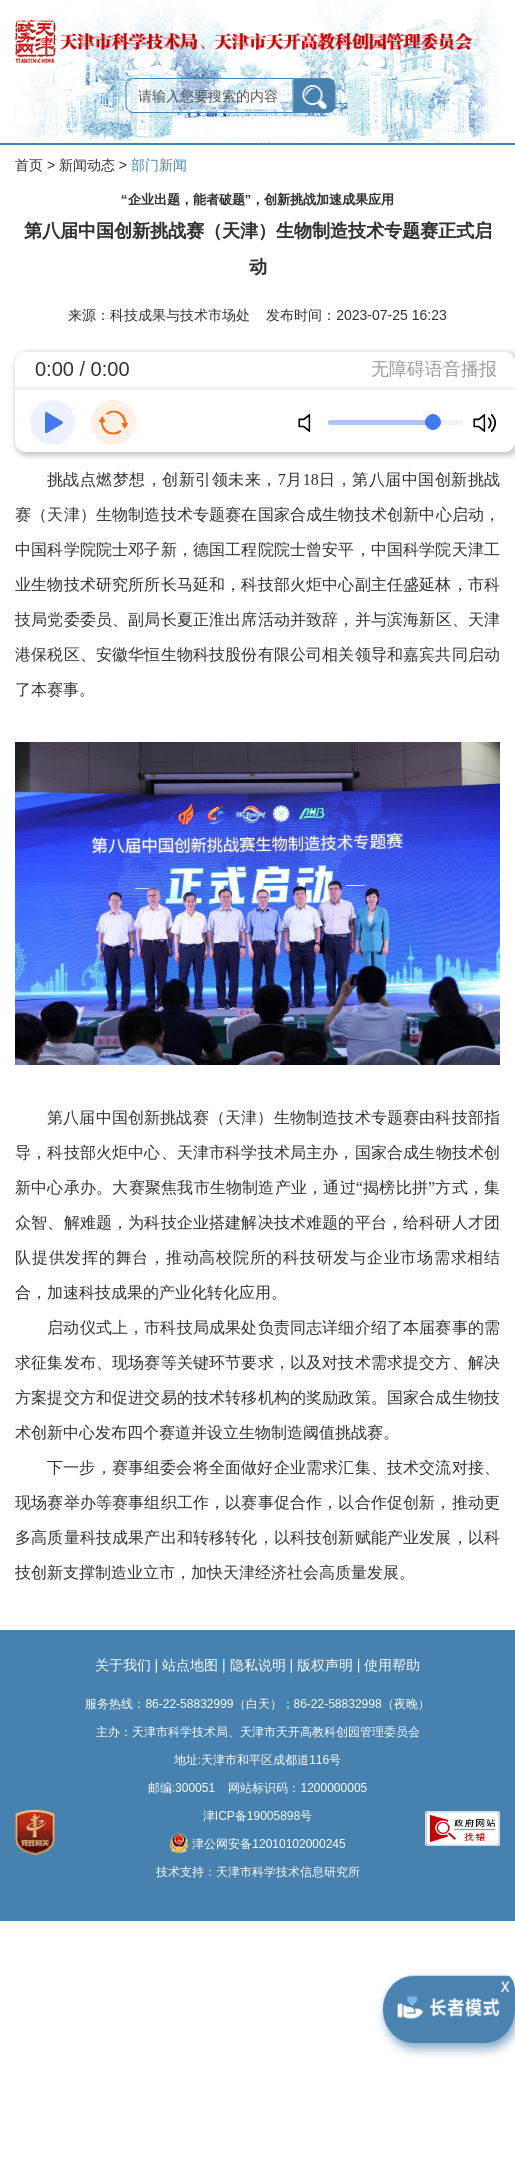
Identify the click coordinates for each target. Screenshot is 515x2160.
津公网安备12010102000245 (257, 1843)
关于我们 (123, 1665)
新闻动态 (87, 165)
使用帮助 (392, 1665)
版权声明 (325, 1665)
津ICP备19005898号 (257, 1816)
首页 (29, 165)
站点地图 (190, 1665)
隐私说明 (258, 1665)
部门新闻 (159, 165)
